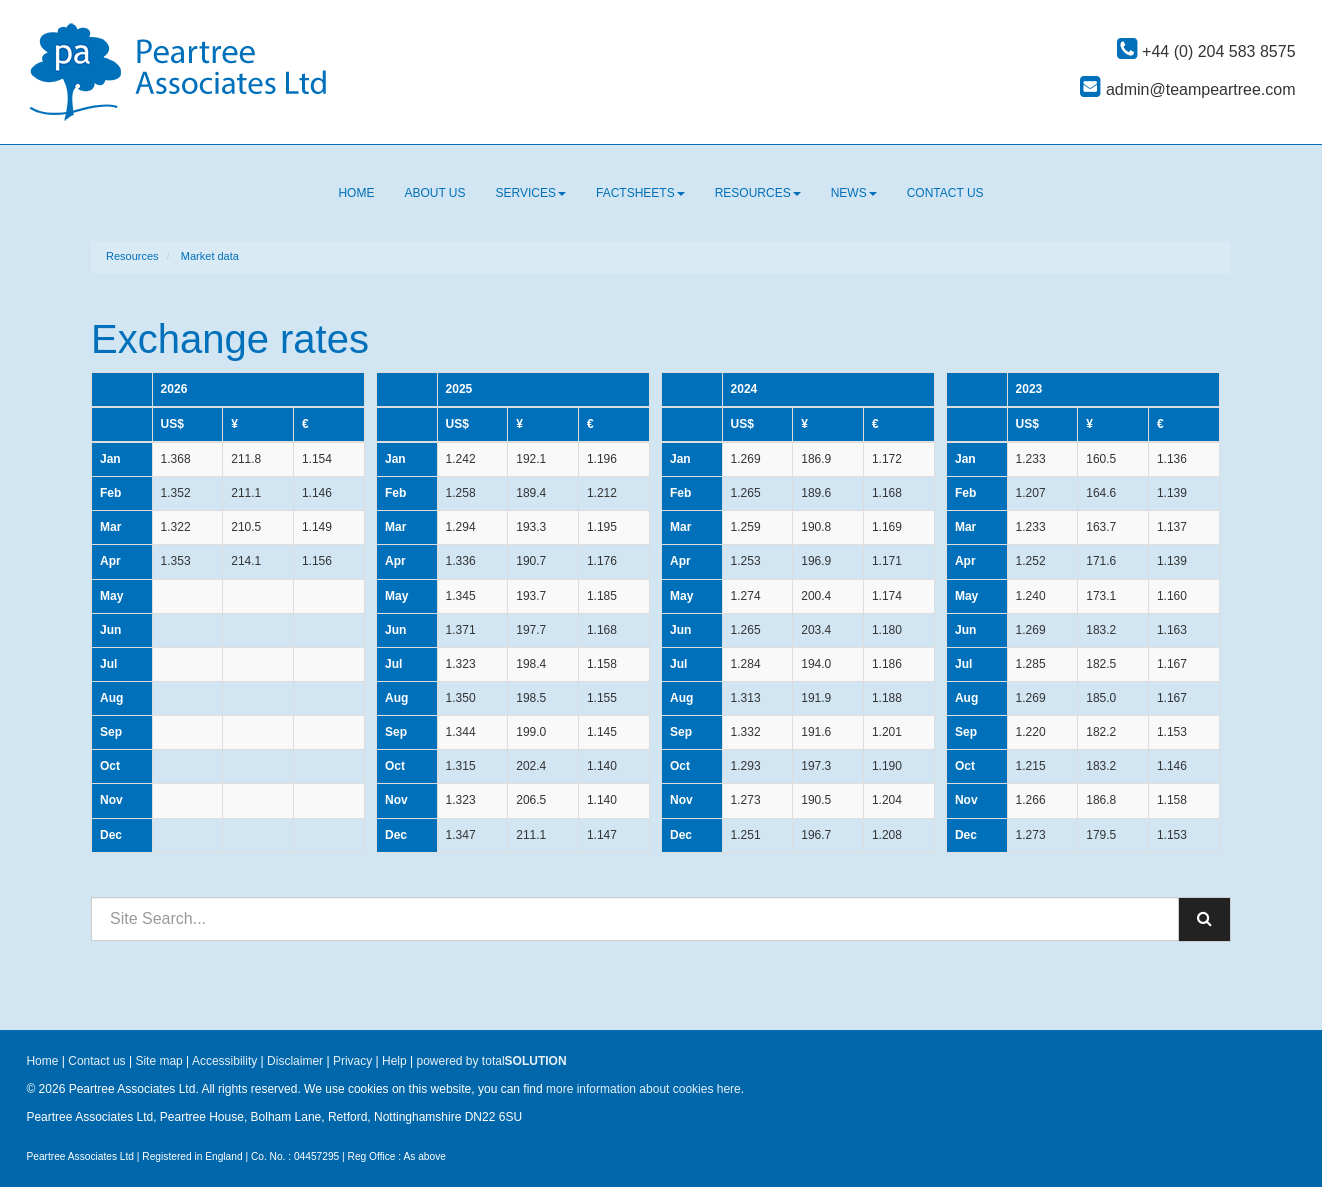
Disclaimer (295, 1061)
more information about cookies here (643, 1089)
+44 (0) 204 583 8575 (1206, 51)
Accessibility (224, 1061)
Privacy (352, 1061)
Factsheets (640, 193)
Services (531, 193)
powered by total (492, 1061)
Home (356, 193)
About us (434, 193)
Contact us (945, 193)
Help (394, 1061)
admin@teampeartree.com (1187, 89)
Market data (210, 256)
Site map (158, 1061)
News (854, 193)
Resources (758, 193)
